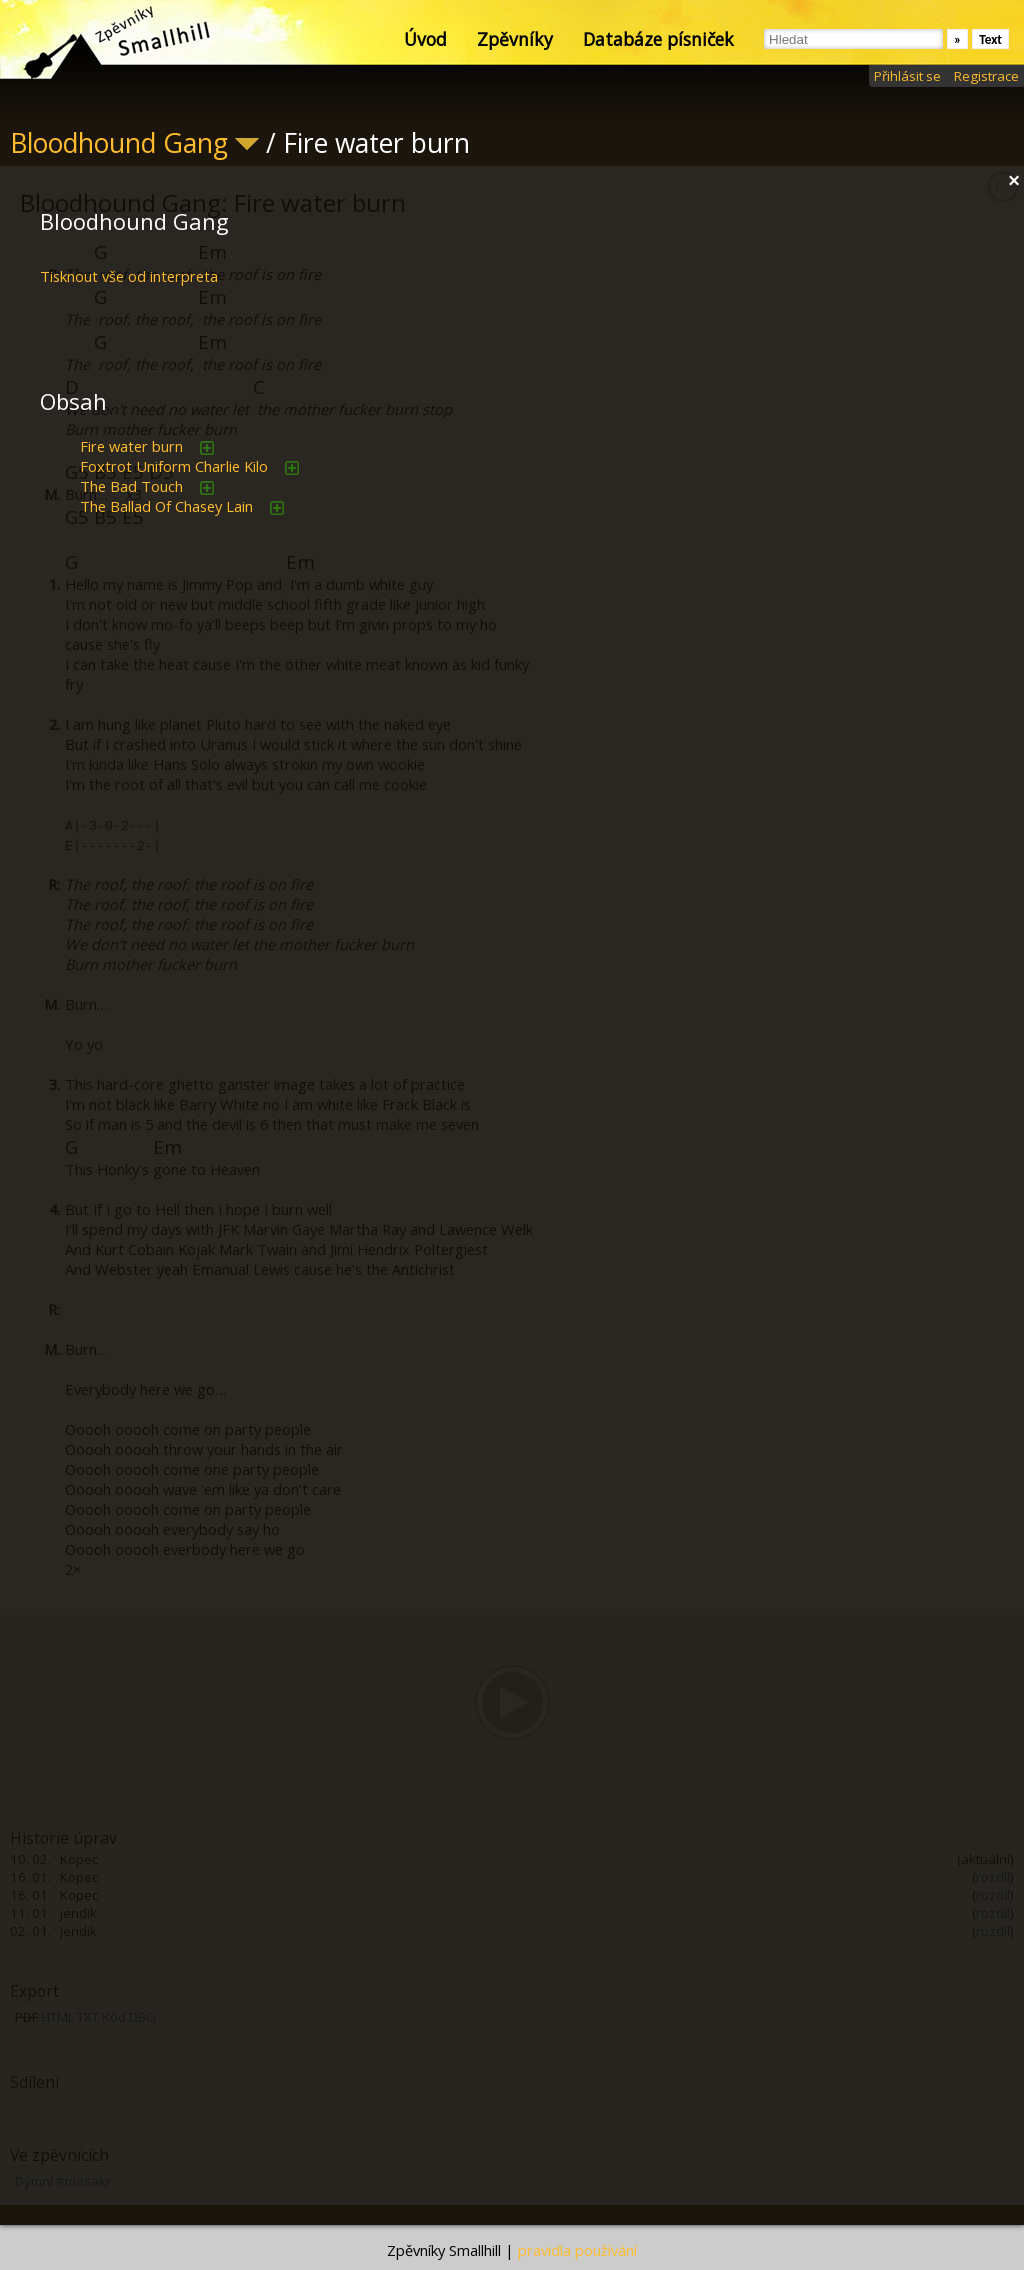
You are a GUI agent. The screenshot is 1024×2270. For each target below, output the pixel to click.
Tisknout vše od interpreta (129, 276)
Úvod (425, 39)
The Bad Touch (131, 486)
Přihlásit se (907, 76)
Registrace (986, 76)
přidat (207, 448)
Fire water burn (131, 446)
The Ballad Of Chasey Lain (166, 506)
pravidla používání (577, 2250)
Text (990, 39)
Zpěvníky (515, 39)
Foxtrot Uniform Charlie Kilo (174, 466)
